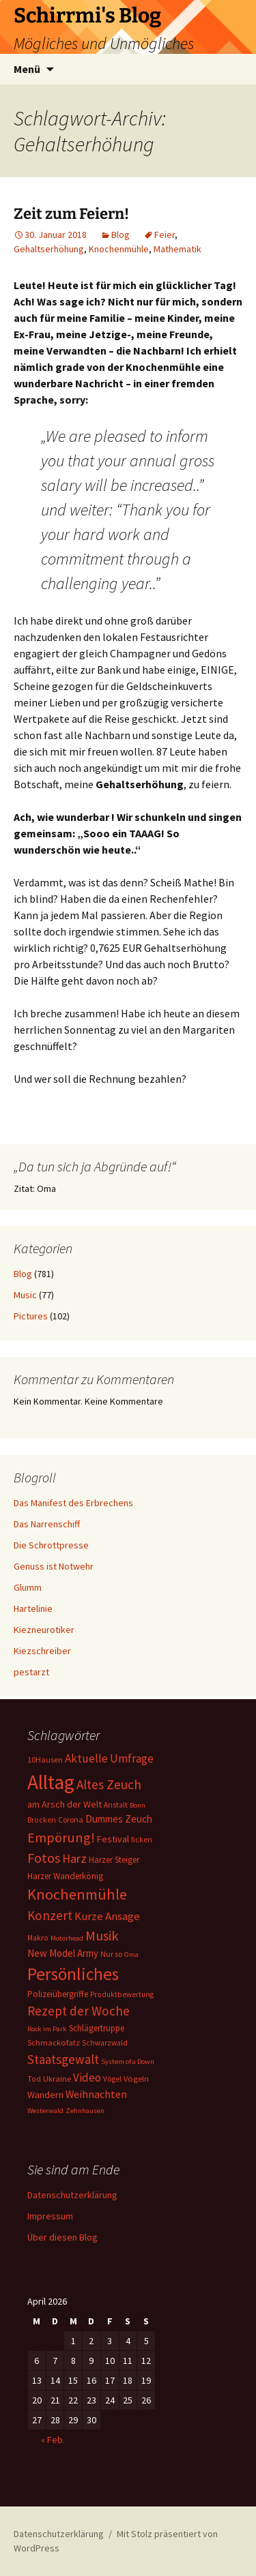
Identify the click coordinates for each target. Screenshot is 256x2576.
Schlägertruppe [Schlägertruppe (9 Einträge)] (96, 2028)
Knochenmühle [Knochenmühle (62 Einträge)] (77, 1894)
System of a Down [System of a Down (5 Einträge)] (127, 2061)
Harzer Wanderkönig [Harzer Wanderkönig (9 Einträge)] (65, 1876)
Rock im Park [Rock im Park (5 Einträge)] (47, 2028)
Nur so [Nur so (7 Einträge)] (111, 1954)
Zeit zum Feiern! (71, 214)
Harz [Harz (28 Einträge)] (74, 1858)
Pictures (31, 1316)
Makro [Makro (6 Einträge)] (37, 1938)
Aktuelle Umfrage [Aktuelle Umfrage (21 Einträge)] (109, 1758)
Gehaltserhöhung (49, 249)
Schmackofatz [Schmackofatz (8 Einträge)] (53, 2042)
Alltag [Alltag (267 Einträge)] (50, 1782)
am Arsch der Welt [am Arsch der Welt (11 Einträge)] (64, 1804)
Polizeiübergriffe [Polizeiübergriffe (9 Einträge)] (57, 1994)
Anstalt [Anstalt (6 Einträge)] (116, 1805)
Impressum (50, 2216)
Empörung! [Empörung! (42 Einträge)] (61, 1837)
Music (25, 1295)
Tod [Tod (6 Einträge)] (34, 2079)
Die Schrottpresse (51, 1545)
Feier (164, 234)
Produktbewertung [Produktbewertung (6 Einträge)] (122, 1994)
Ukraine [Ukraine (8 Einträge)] (57, 2078)
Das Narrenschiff (47, 1524)
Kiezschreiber (42, 1651)
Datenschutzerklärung (72, 2195)
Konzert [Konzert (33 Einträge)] (49, 1915)
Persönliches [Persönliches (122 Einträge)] (73, 1974)
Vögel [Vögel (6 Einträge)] (112, 2079)
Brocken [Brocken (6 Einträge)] (41, 1820)
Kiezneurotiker (44, 1629)
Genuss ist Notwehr (54, 1566)
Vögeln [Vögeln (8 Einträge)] (136, 2078)
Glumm (28, 1587)
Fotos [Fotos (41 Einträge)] (43, 1858)
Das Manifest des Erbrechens (73, 1503)
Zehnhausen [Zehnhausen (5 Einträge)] (85, 2110)
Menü (27, 69)
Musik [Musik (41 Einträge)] (101, 1936)
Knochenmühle (119, 249)
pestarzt (31, 1672)
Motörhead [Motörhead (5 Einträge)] (67, 1938)
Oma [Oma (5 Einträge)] (131, 1954)
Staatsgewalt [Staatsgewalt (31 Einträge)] (63, 2059)
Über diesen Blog (62, 2237)
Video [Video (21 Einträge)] (87, 2077)
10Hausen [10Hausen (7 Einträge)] (45, 1759)
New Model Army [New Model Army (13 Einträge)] (62, 1953)
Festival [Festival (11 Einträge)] (113, 1839)
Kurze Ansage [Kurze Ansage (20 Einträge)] (107, 1915)
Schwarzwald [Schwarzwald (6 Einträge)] (105, 2043)
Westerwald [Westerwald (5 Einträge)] (45, 2110)
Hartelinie (33, 1608)
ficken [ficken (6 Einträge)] (141, 1839)
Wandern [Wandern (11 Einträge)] (45, 2094)
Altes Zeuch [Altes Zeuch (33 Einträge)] (108, 1784)
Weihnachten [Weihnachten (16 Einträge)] (96, 2094)
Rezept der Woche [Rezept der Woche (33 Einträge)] (78, 2011)
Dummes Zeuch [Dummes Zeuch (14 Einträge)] (118, 1818)
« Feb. (53, 2439)
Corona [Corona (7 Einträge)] (70, 1819)
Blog (120, 234)
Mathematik (177, 249)
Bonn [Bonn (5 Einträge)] (137, 1805)
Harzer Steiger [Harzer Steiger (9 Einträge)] (114, 1860)
